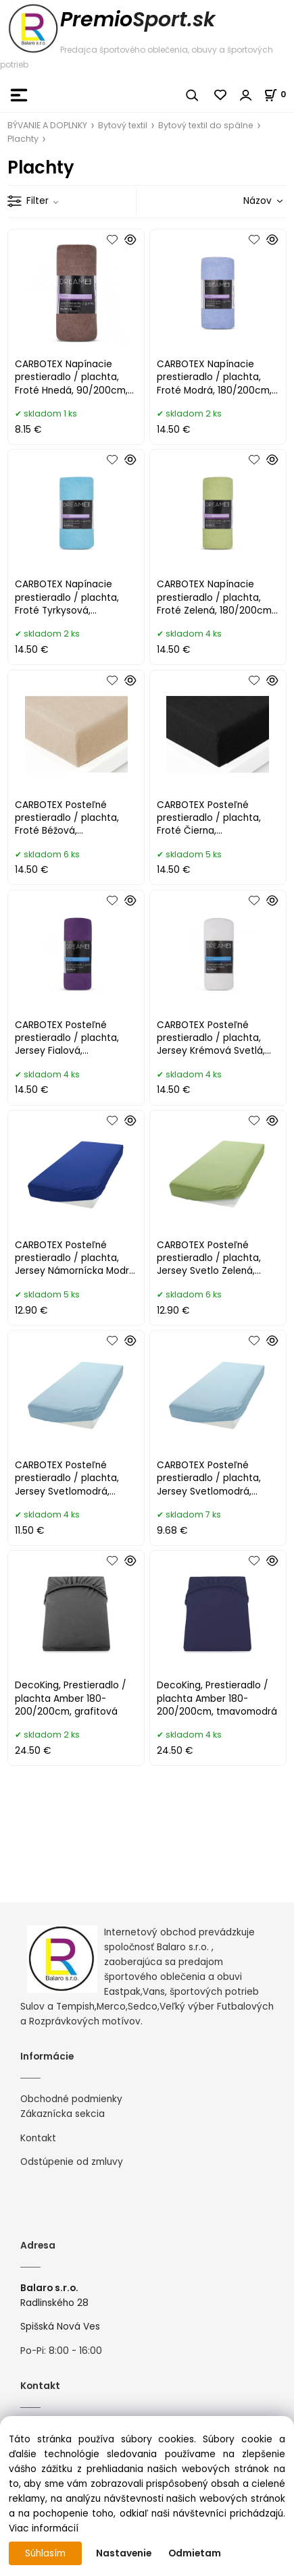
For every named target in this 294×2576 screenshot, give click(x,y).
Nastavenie (123, 2553)
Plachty (23, 138)
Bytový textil (122, 125)
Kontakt (38, 2138)
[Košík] (279, 94)
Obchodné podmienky (71, 2099)
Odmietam (194, 2553)
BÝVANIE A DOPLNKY (47, 125)
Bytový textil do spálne (205, 125)
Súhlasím (45, 2553)
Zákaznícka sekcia (62, 2114)
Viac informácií (43, 2528)
